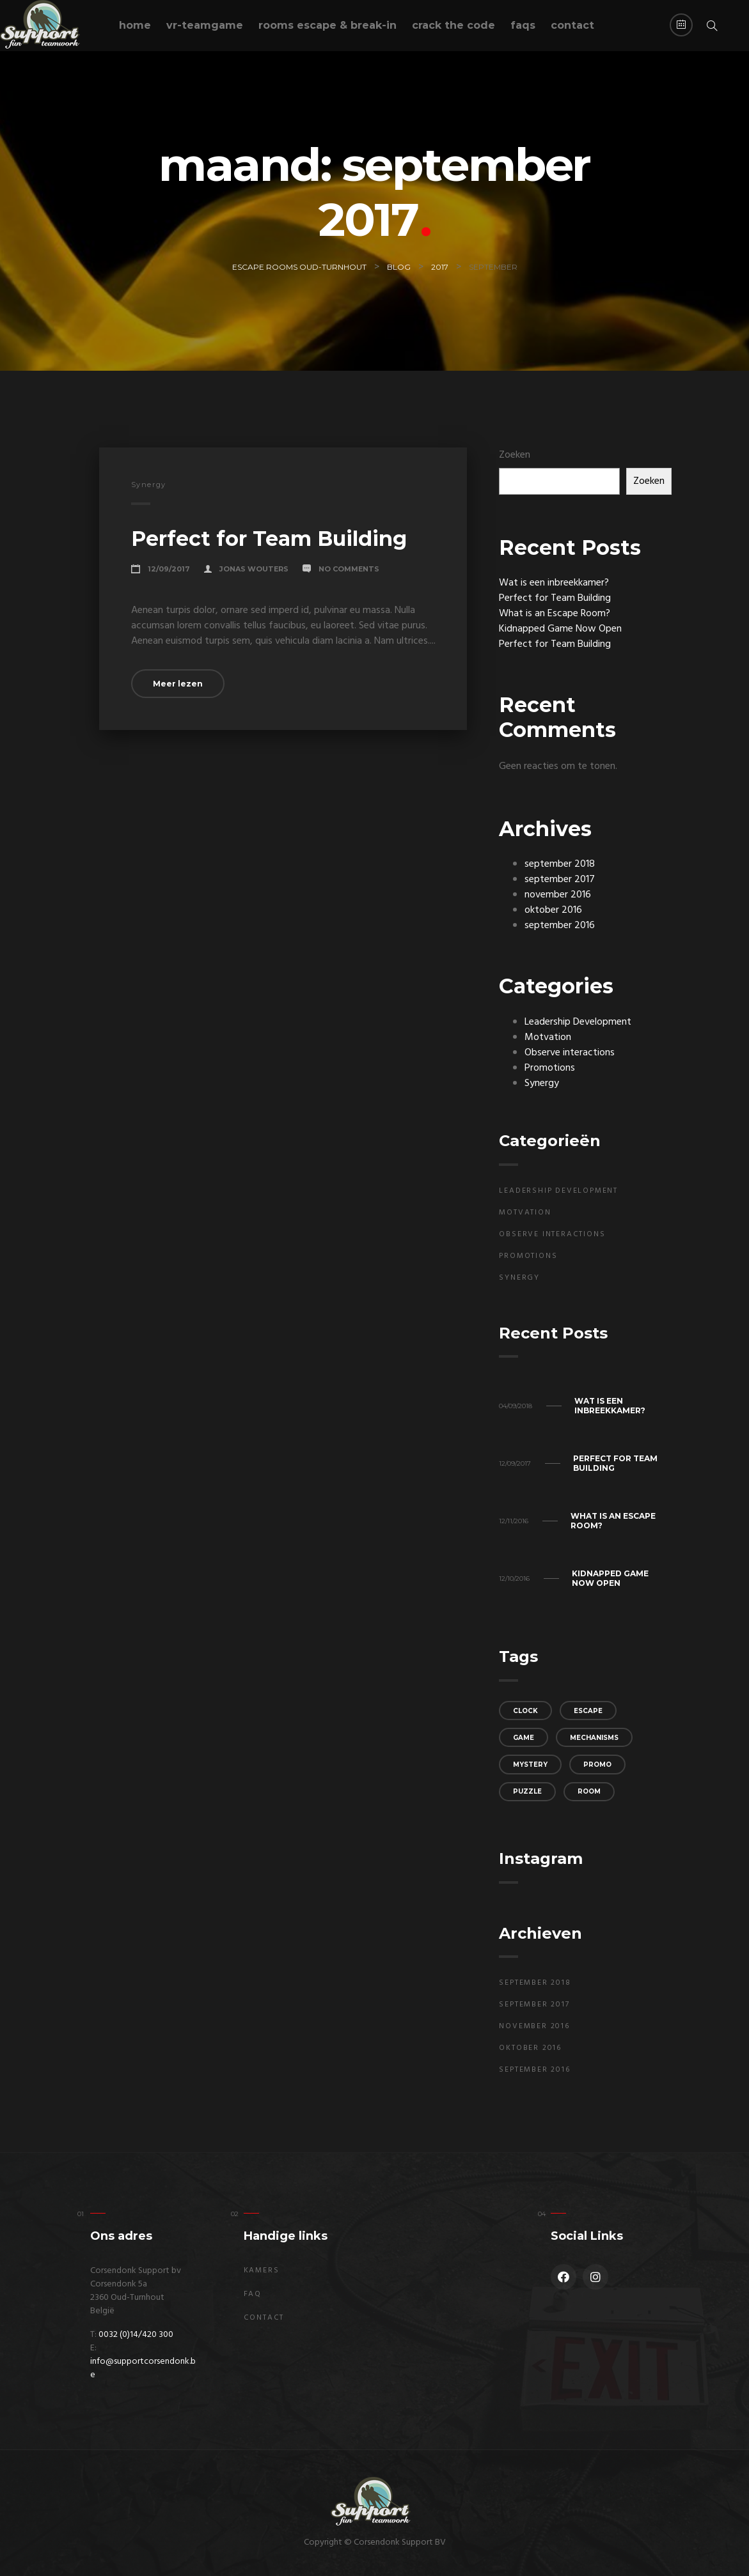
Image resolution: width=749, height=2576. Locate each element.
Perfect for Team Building (269, 538)
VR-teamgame (204, 25)
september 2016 (559, 925)
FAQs (522, 25)
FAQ (253, 2294)
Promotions (549, 1068)
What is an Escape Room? (554, 613)
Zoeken (514, 455)
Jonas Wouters (253, 568)
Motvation (547, 1037)
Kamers (262, 2270)
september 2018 (559, 864)
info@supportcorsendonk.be (143, 2368)
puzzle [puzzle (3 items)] (527, 1791)
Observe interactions (569, 1052)
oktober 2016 (553, 910)
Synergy (149, 484)
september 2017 (559, 879)
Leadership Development (577, 1022)
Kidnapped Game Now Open (560, 629)
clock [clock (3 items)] (525, 1711)
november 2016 (557, 895)
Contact (572, 25)
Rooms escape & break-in (327, 25)
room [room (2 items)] (589, 1791)
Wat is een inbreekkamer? (554, 583)
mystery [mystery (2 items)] (530, 1764)
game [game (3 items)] (523, 1738)
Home (135, 25)
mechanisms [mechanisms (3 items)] (594, 1738)
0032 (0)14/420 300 (136, 2334)
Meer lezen (178, 683)
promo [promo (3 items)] (597, 1764)
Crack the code (453, 25)
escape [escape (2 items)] (588, 1711)
